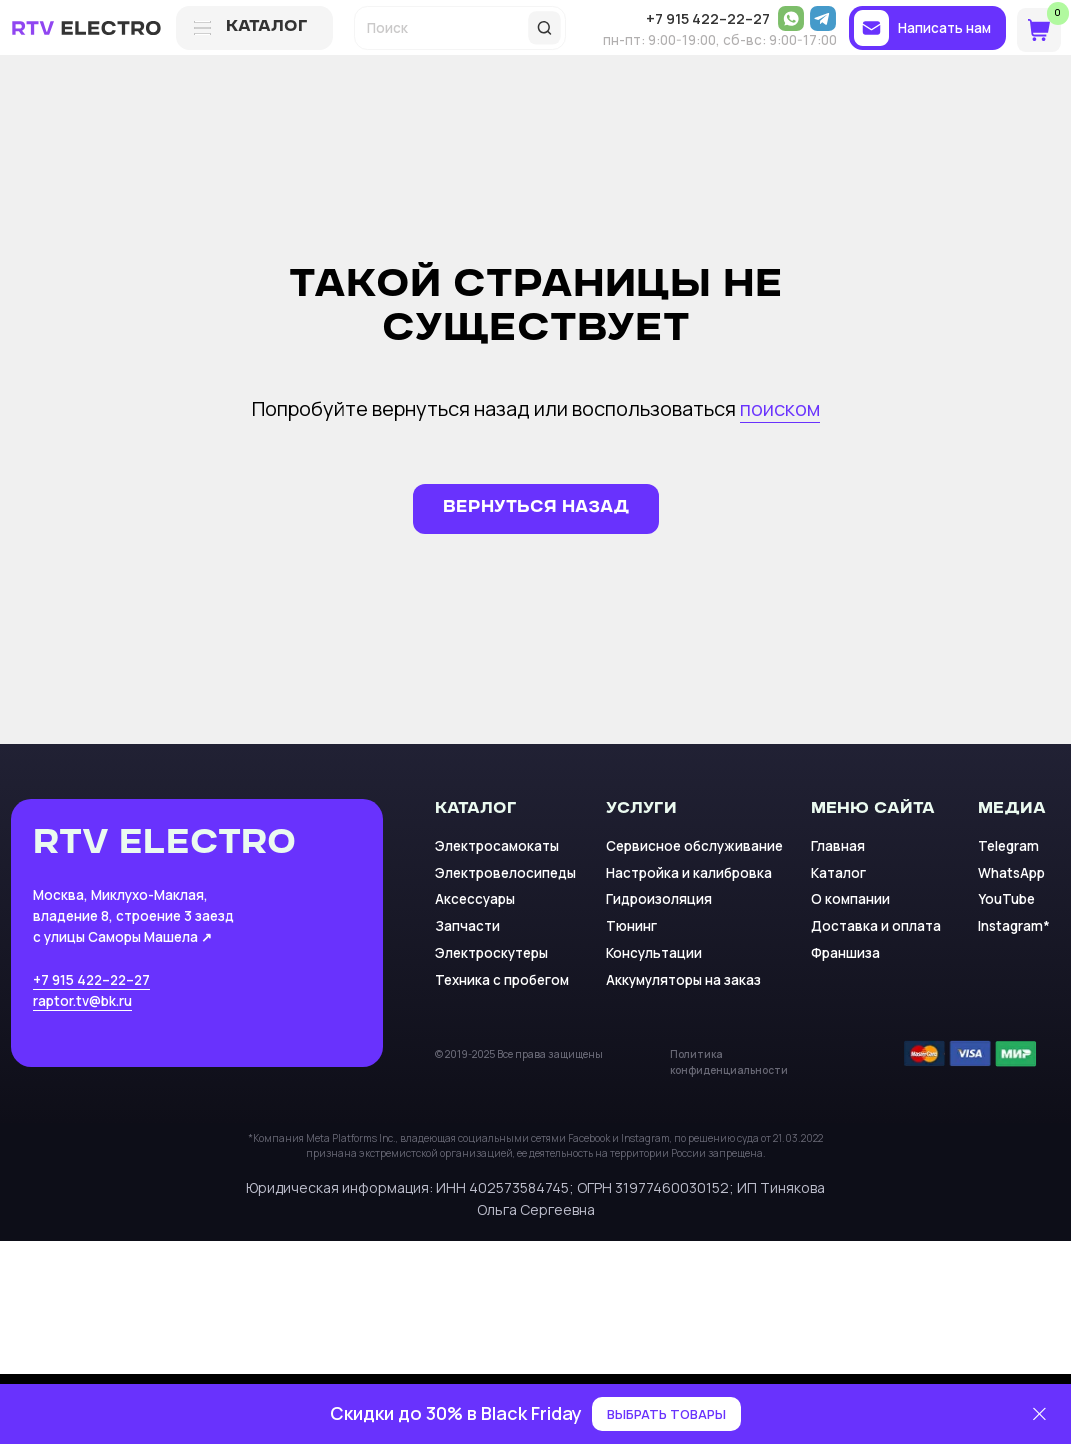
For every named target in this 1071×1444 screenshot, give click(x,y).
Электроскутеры (491, 953)
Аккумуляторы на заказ (683, 980)
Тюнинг (631, 926)
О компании (850, 899)
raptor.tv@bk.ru (82, 1001)
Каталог (838, 873)
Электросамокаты (497, 846)
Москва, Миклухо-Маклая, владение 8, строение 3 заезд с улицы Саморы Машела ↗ (133, 916)
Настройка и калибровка (689, 873)
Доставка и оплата (876, 926)
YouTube (1006, 899)
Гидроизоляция (659, 899)
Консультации (654, 953)
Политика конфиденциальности (729, 1062)
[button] (927, 28)
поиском (780, 408)
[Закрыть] (1039, 1414)
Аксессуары (475, 899)
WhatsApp (1011, 873)
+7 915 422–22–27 (91, 980)
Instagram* (1014, 926)
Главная (838, 846)
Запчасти (467, 926)
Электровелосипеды (505, 873)
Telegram (1008, 846)
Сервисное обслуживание (694, 846)
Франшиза (845, 953)
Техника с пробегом (502, 980)
